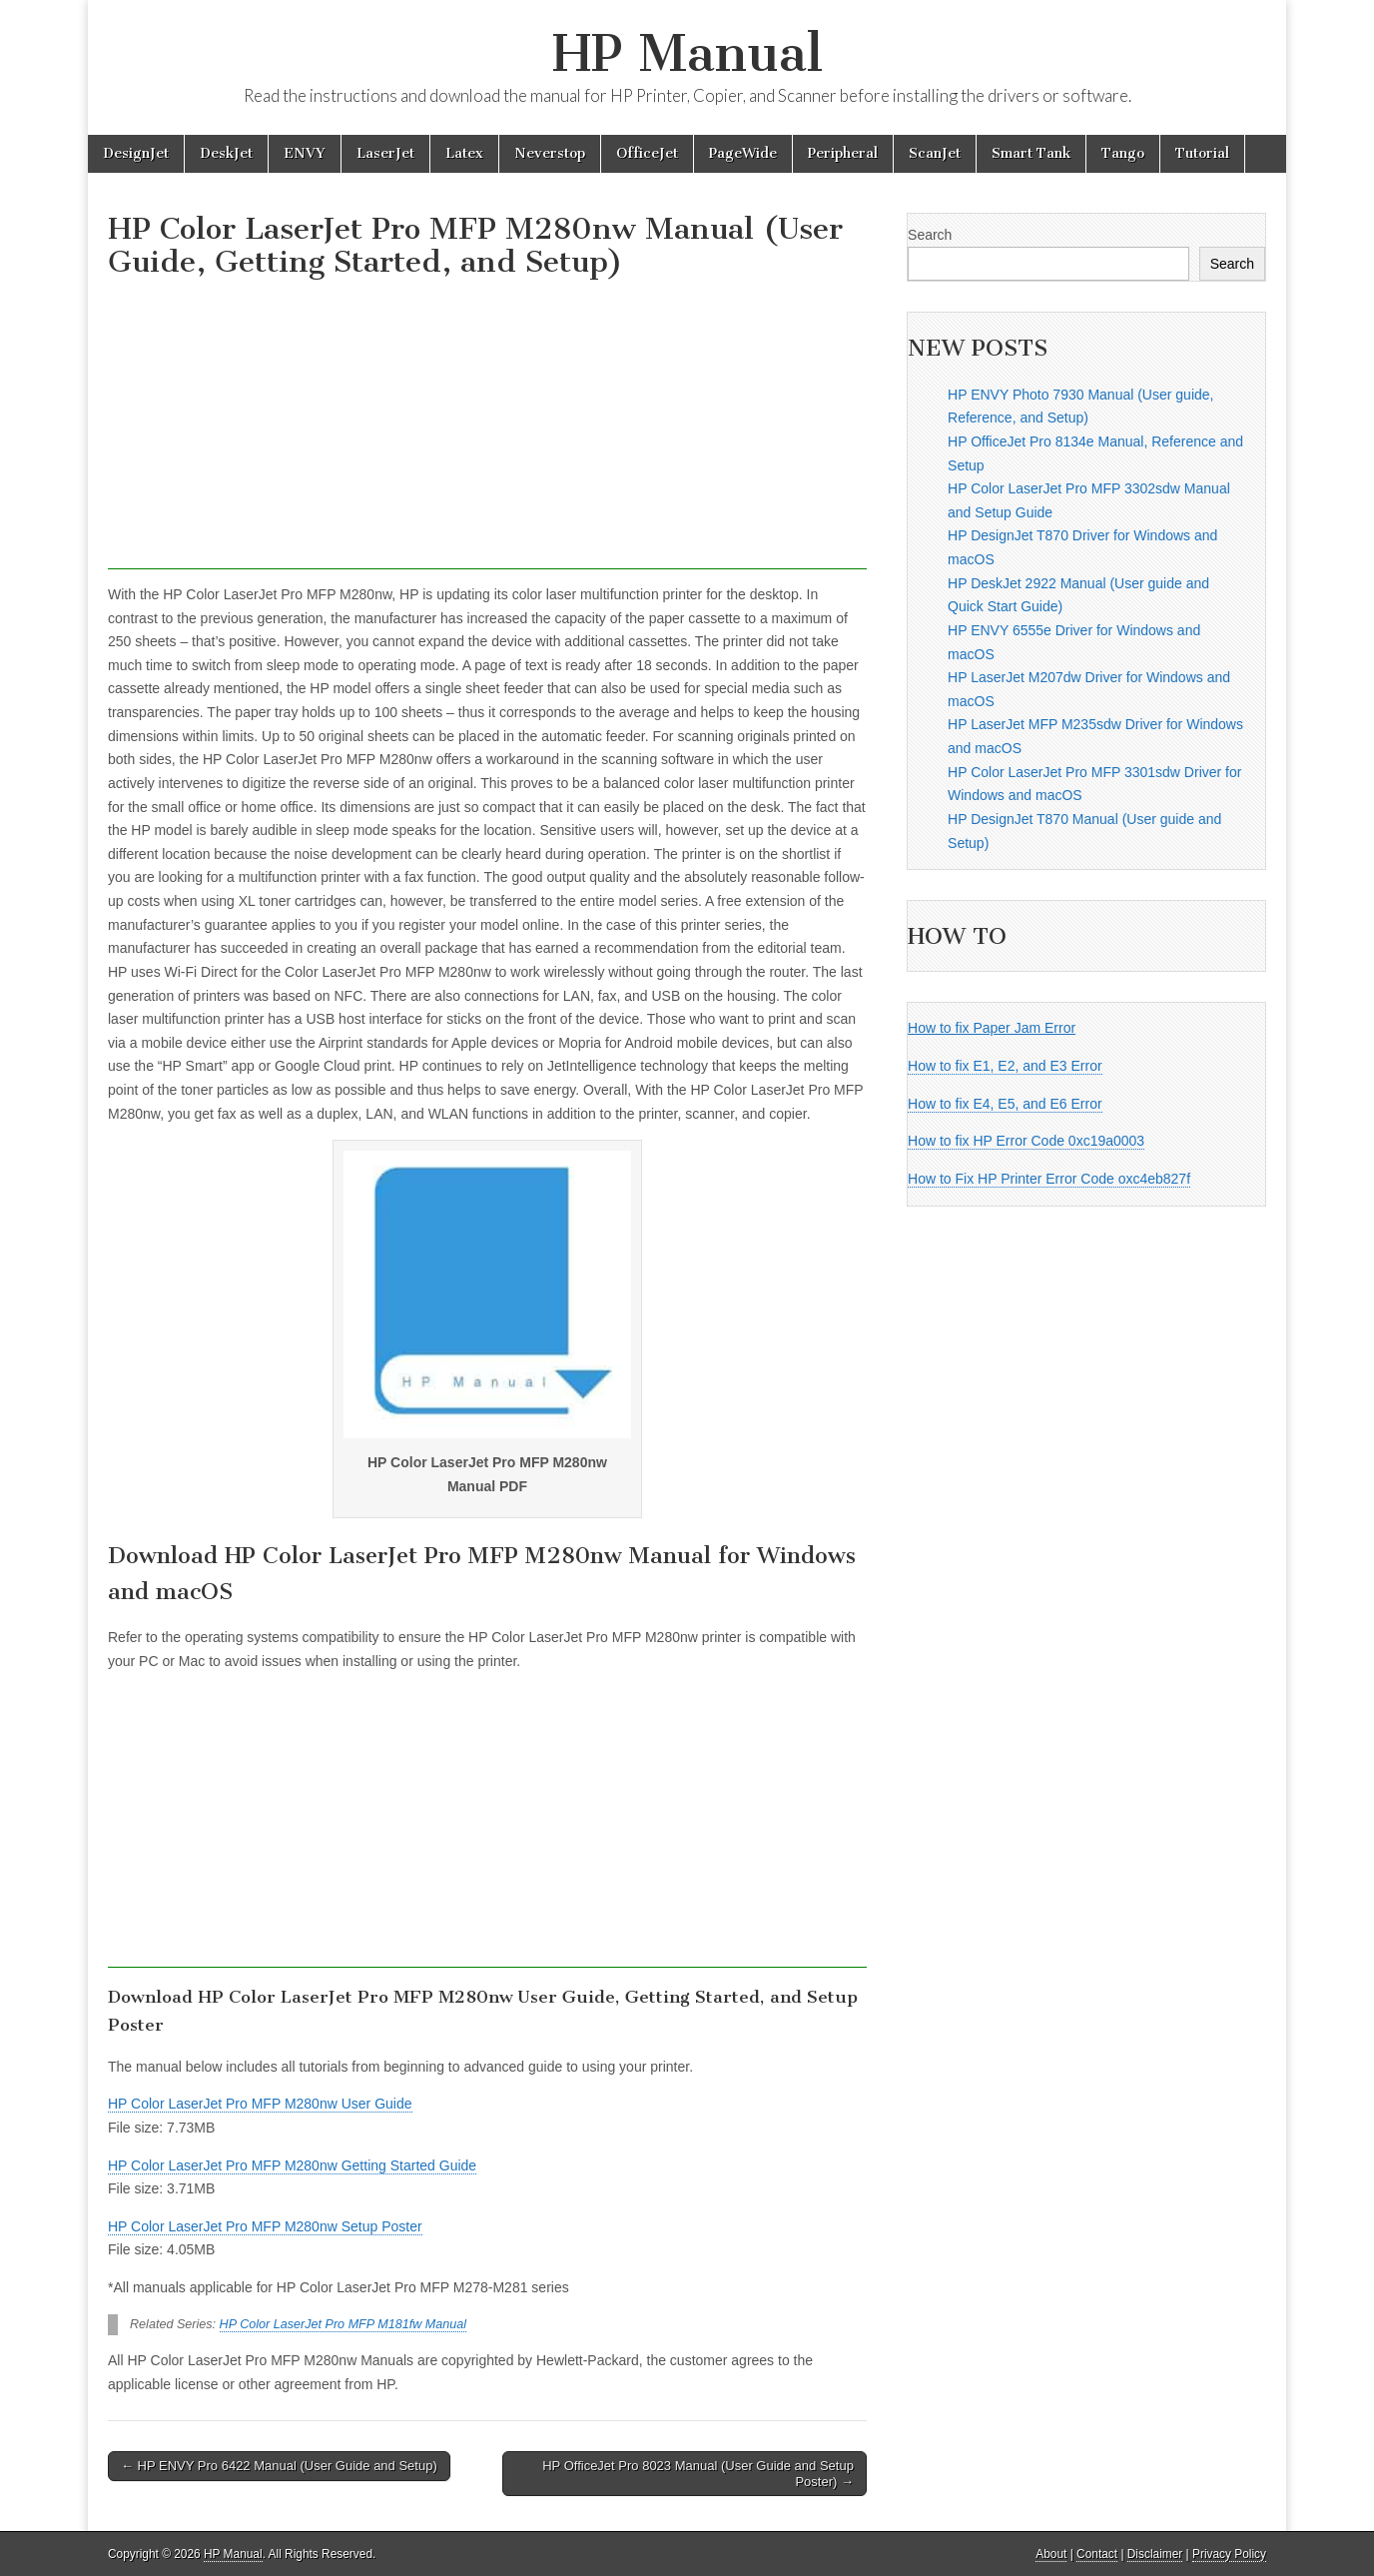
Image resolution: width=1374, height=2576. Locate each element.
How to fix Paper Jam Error (991, 1028)
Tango (1122, 153)
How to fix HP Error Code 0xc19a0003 (1026, 1141)
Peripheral (843, 153)
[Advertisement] (487, 429)
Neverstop (549, 153)
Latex (464, 153)
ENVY (305, 153)
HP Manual (687, 53)
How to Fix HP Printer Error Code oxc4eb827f (1049, 1179)
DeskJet (226, 153)
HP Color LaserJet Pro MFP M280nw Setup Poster (265, 2226)
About (1050, 2554)
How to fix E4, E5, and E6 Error (1005, 1104)
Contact (1096, 2554)
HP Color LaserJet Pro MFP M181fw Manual (343, 2324)
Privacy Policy (1229, 2554)
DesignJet (136, 153)
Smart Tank (1031, 153)
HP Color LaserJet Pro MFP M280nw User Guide (260, 2104)
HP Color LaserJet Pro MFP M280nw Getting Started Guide (292, 2165)
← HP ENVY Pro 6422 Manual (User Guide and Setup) (279, 2465)
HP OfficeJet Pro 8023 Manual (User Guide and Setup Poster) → (698, 2473)
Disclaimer (1155, 2554)
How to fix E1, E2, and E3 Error (1005, 1066)
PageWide (743, 153)
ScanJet (935, 153)
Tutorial (1202, 153)
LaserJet (385, 153)
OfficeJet (647, 153)
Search (930, 235)
